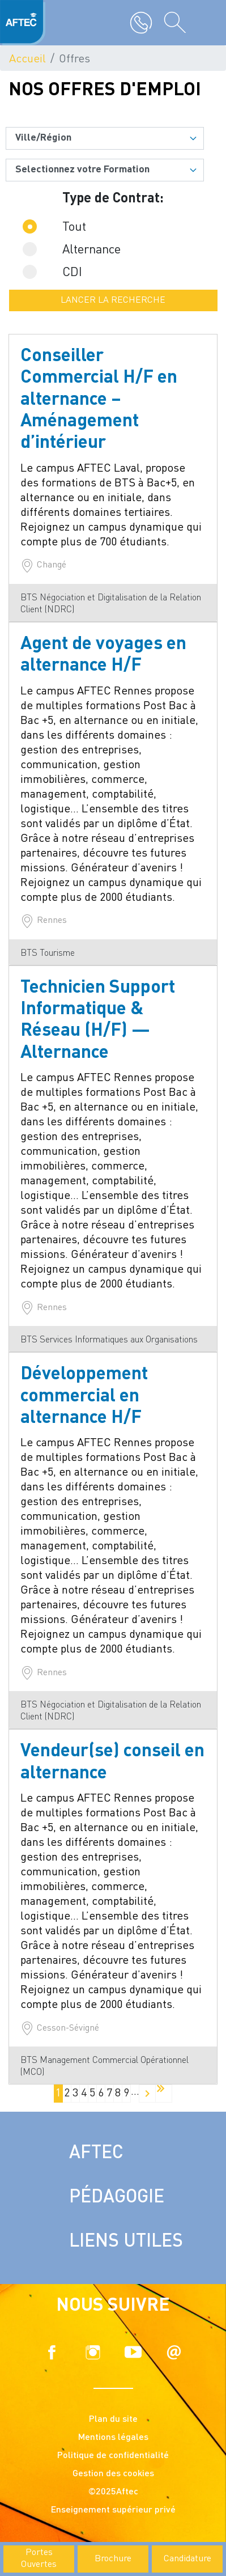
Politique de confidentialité (113, 2455)
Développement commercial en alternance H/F (84, 1396)
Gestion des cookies (113, 2473)
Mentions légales (113, 2437)
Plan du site (113, 2419)
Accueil (27, 59)
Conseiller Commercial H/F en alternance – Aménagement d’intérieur (98, 400)
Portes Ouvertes (39, 2558)
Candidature (187, 2559)
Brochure (113, 2559)
